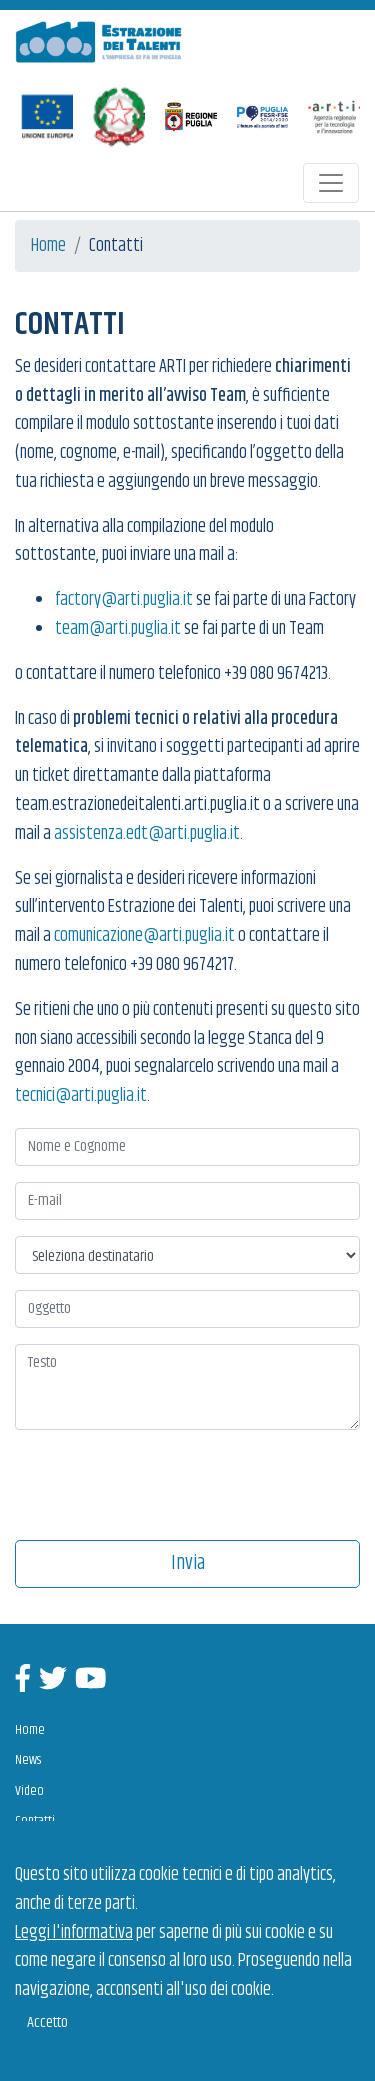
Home (48, 246)
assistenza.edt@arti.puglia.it (147, 834)
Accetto (47, 2022)
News (28, 1760)
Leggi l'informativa (74, 1933)
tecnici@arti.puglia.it (81, 1096)
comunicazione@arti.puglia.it (144, 936)
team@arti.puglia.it (118, 629)
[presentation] (161, 1483)
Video (29, 1791)
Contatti (35, 1821)
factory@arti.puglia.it (124, 600)
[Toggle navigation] (331, 183)
